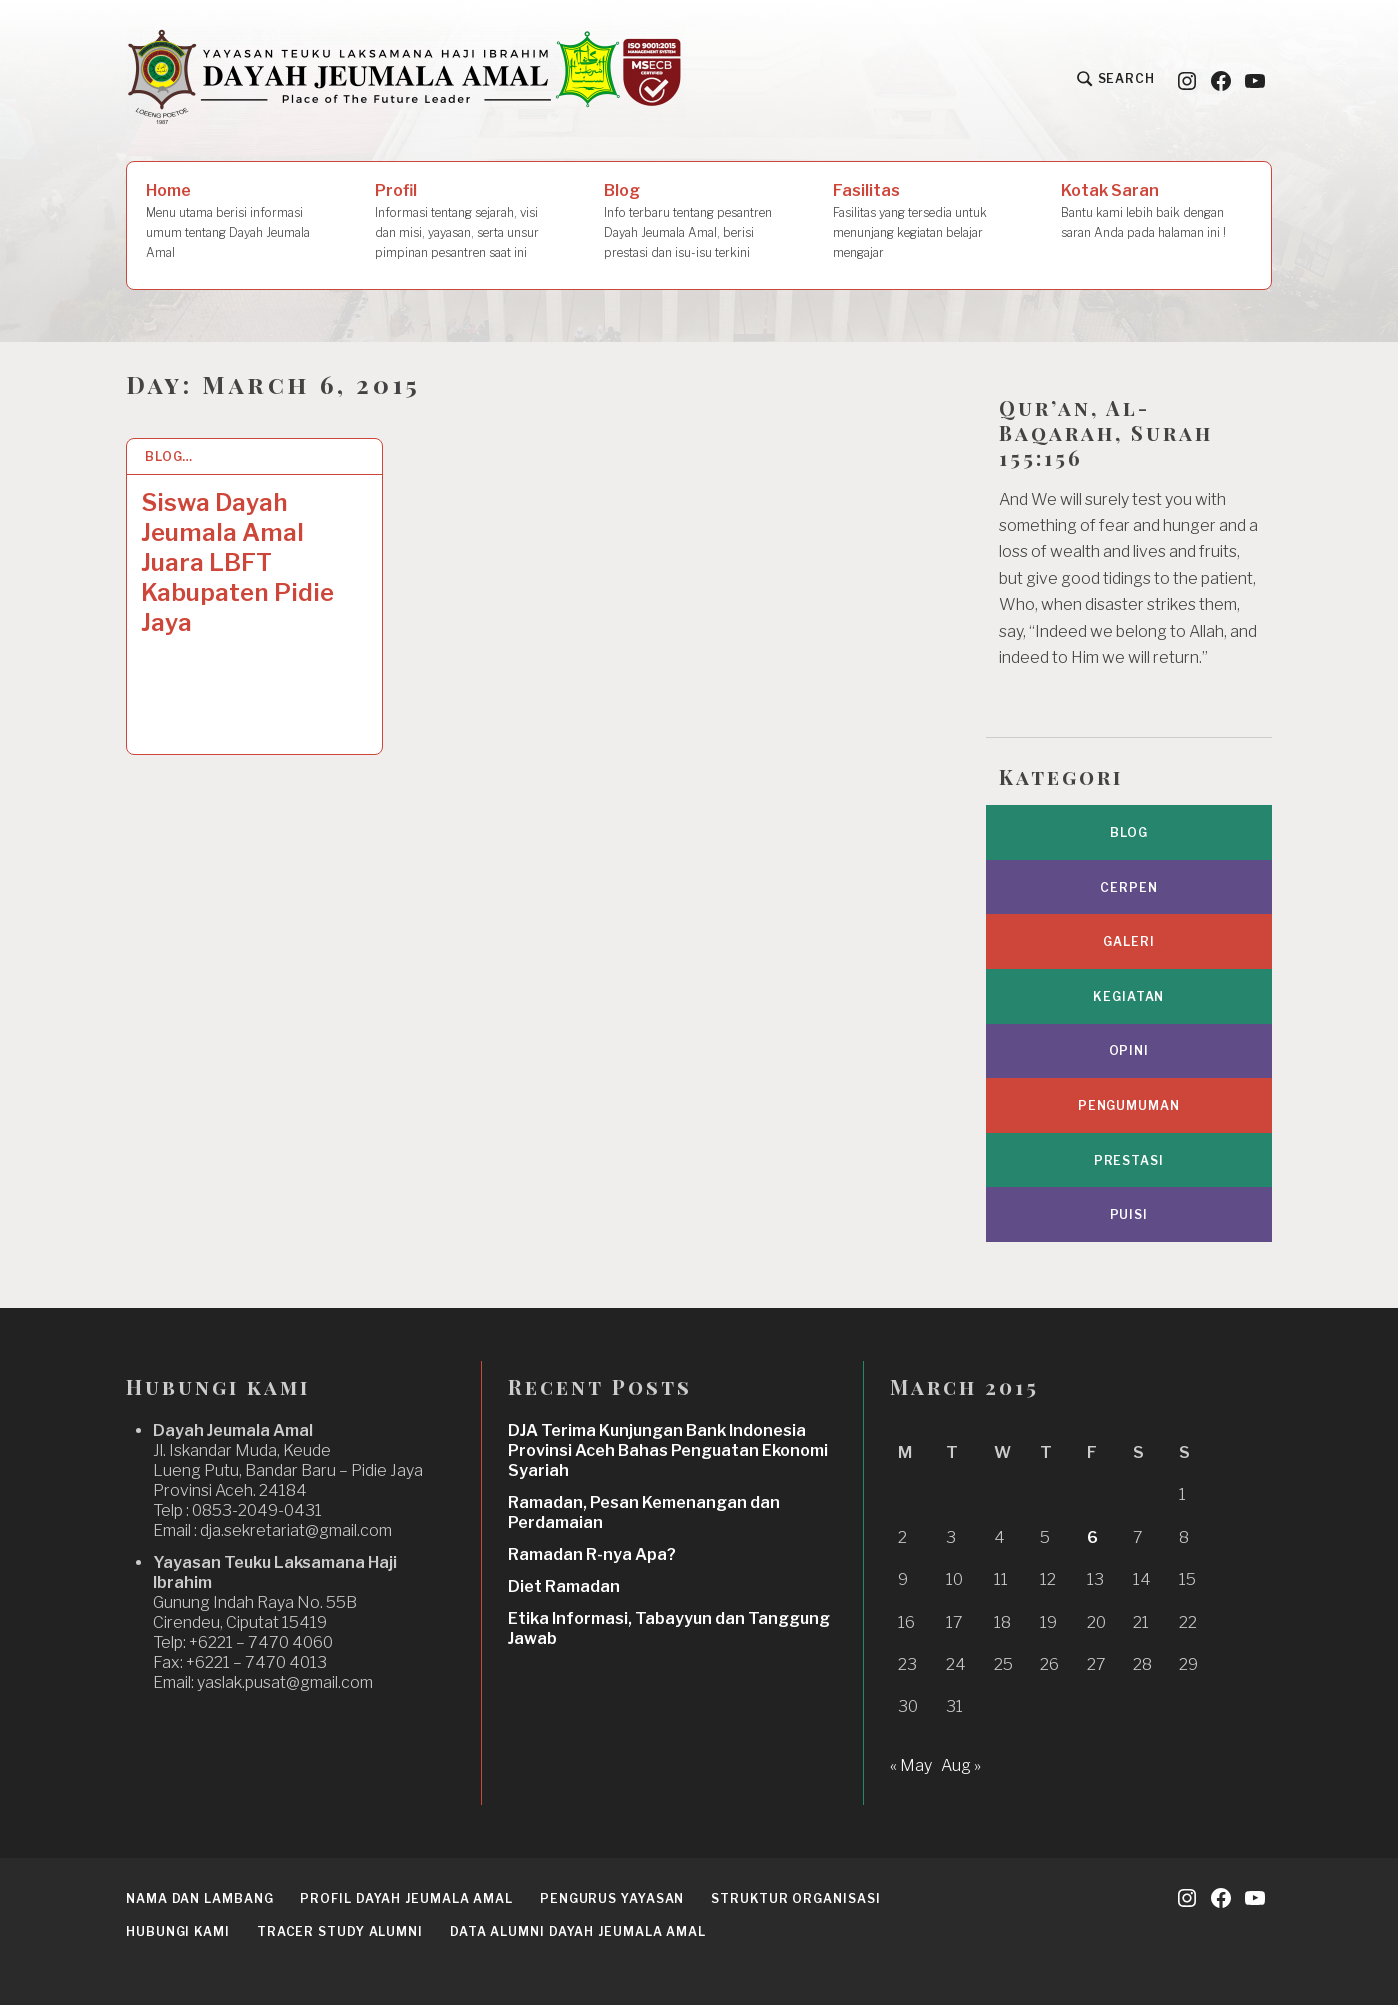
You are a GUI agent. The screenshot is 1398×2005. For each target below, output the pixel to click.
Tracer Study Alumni (340, 1931)
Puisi (1129, 1214)
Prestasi (1129, 1160)
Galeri (1128, 941)
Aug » (961, 1765)
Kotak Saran (1156, 212)
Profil (463, 221)
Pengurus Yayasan (612, 1898)
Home (241, 221)
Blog (692, 221)
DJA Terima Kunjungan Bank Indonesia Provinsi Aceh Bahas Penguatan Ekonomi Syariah (668, 1450)
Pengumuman (1129, 1105)
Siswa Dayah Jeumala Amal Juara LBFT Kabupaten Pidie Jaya (237, 562)
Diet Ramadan (564, 1586)
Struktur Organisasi (795, 1898)
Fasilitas (928, 221)
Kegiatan (1128, 996)
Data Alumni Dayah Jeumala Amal (578, 1931)
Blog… (169, 456)
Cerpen (1128, 887)
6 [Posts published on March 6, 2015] (1092, 1537)
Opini (1129, 1050)
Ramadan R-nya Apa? (592, 1554)
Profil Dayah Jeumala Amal (406, 1898)
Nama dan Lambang (199, 1898)
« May (911, 1765)
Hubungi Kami (178, 1931)
